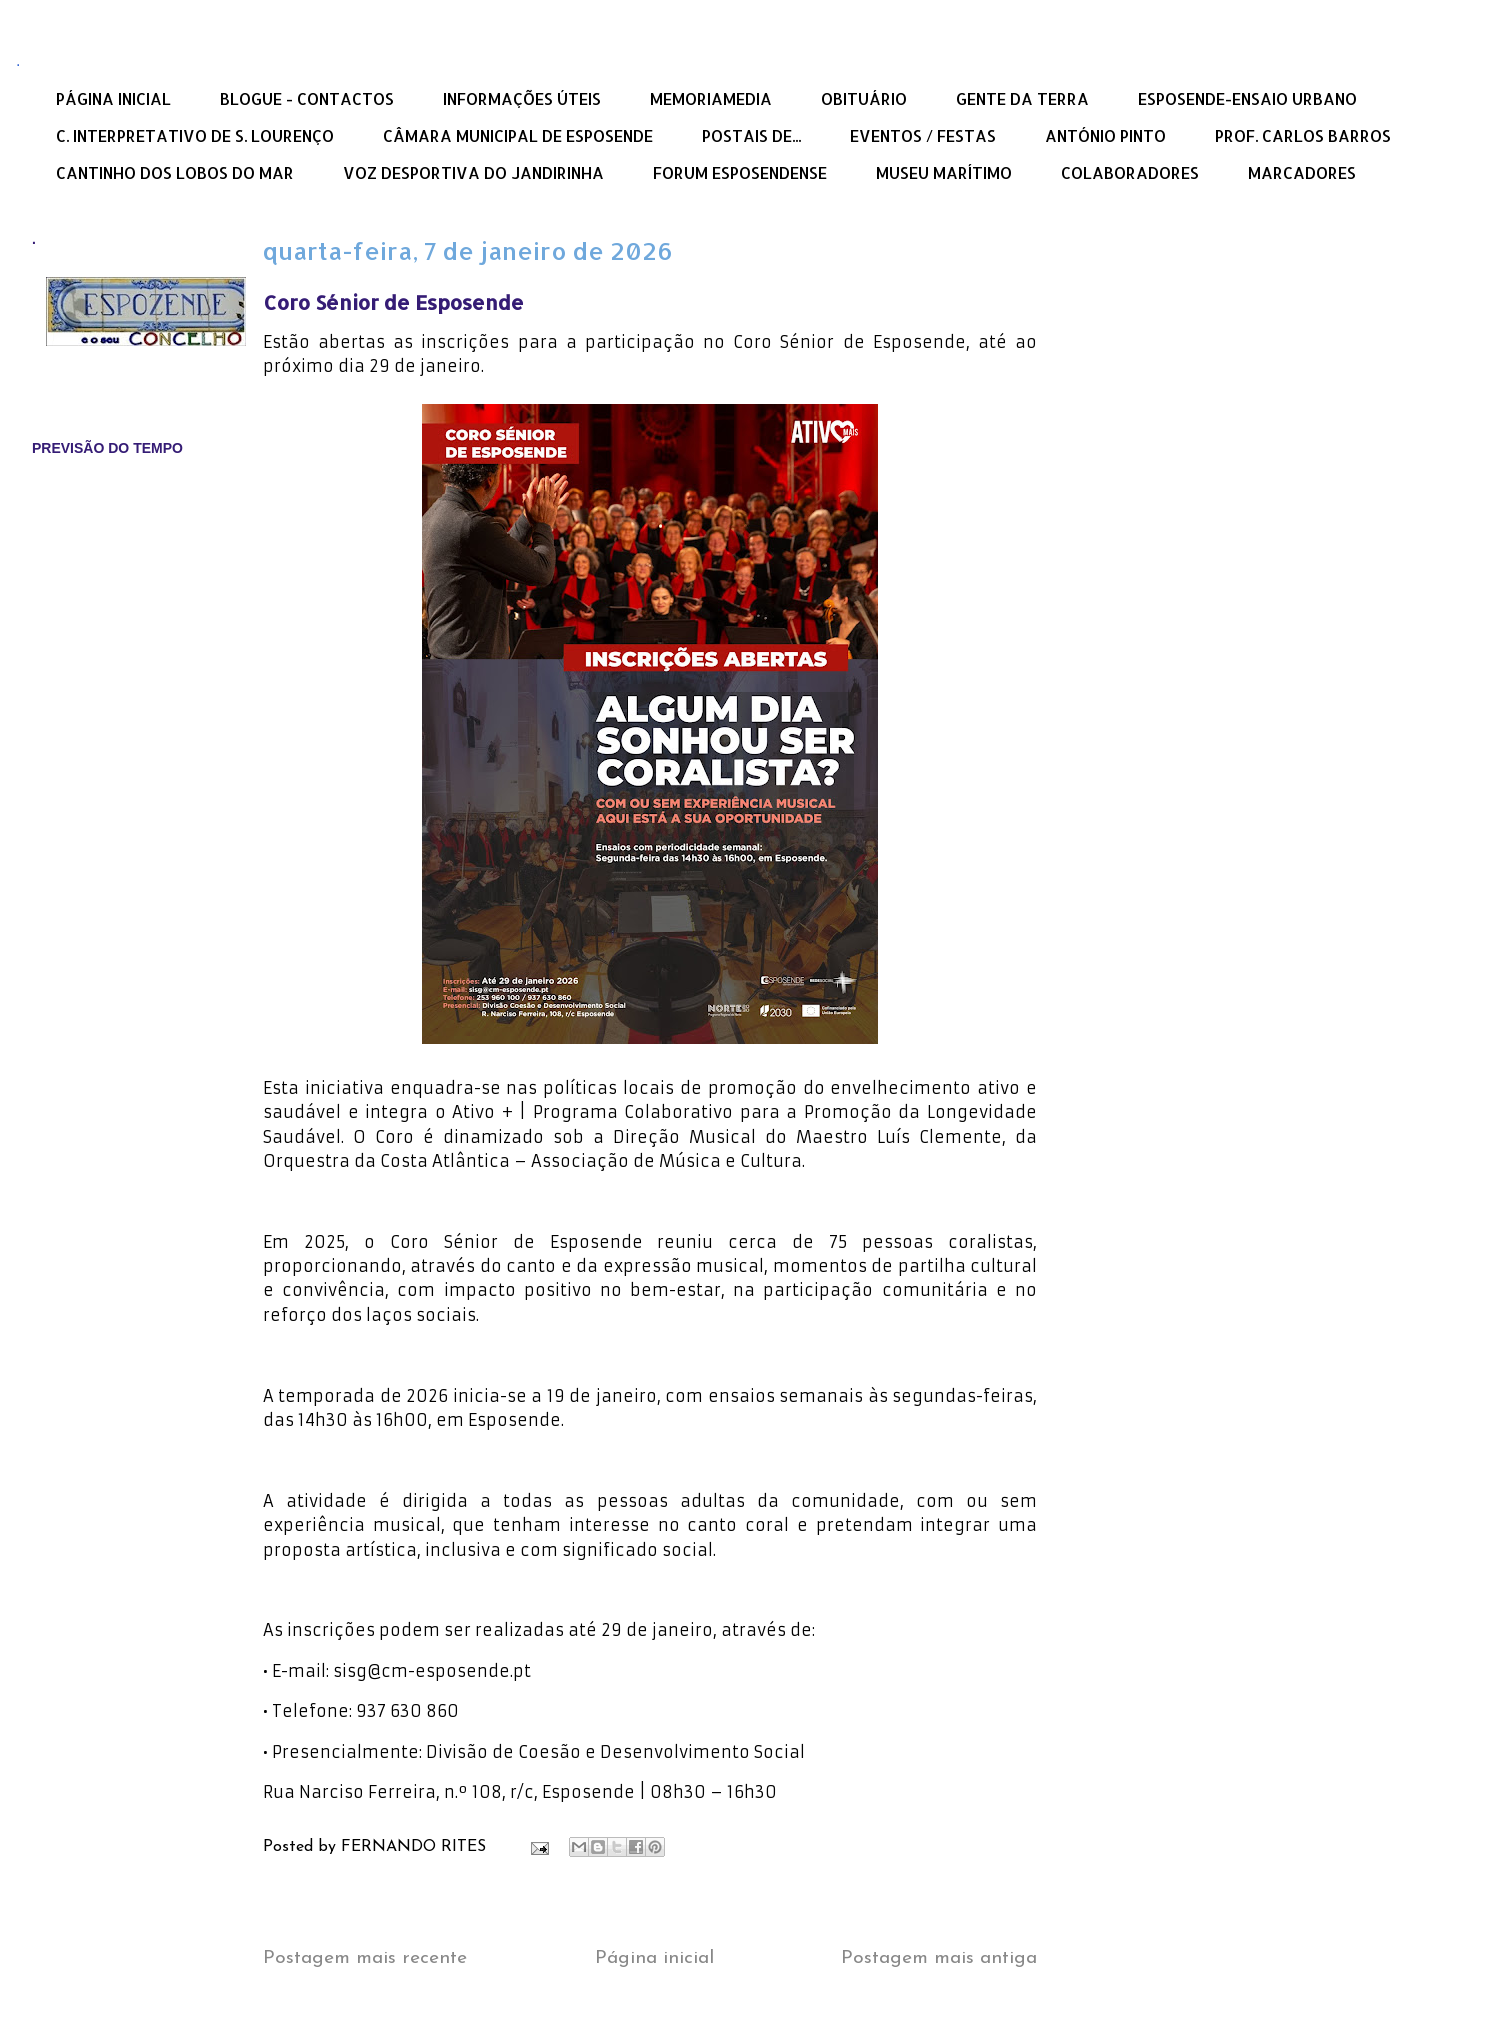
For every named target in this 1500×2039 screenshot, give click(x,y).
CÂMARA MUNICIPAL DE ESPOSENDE (518, 135)
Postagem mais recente (365, 1958)
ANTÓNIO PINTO (1105, 135)
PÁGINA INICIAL (113, 98)
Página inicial (654, 1958)
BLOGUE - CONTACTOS (307, 98)
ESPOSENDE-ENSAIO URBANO (1247, 98)
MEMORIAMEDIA (711, 98)
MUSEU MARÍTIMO (944, 172)
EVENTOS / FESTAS (923, 135)
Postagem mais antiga (939, 1958)
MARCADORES (1302, 172)
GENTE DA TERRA (1022, 98)
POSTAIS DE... (751, 135)
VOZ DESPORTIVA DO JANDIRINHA (473, 172)
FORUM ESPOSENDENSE (740, 172)
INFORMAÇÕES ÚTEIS (522, 98)
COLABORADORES (1130, 172)
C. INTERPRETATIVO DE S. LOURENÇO (195, 135)
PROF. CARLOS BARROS (1303, 135)
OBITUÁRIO (864, 98)
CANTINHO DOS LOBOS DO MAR (175, 172)
